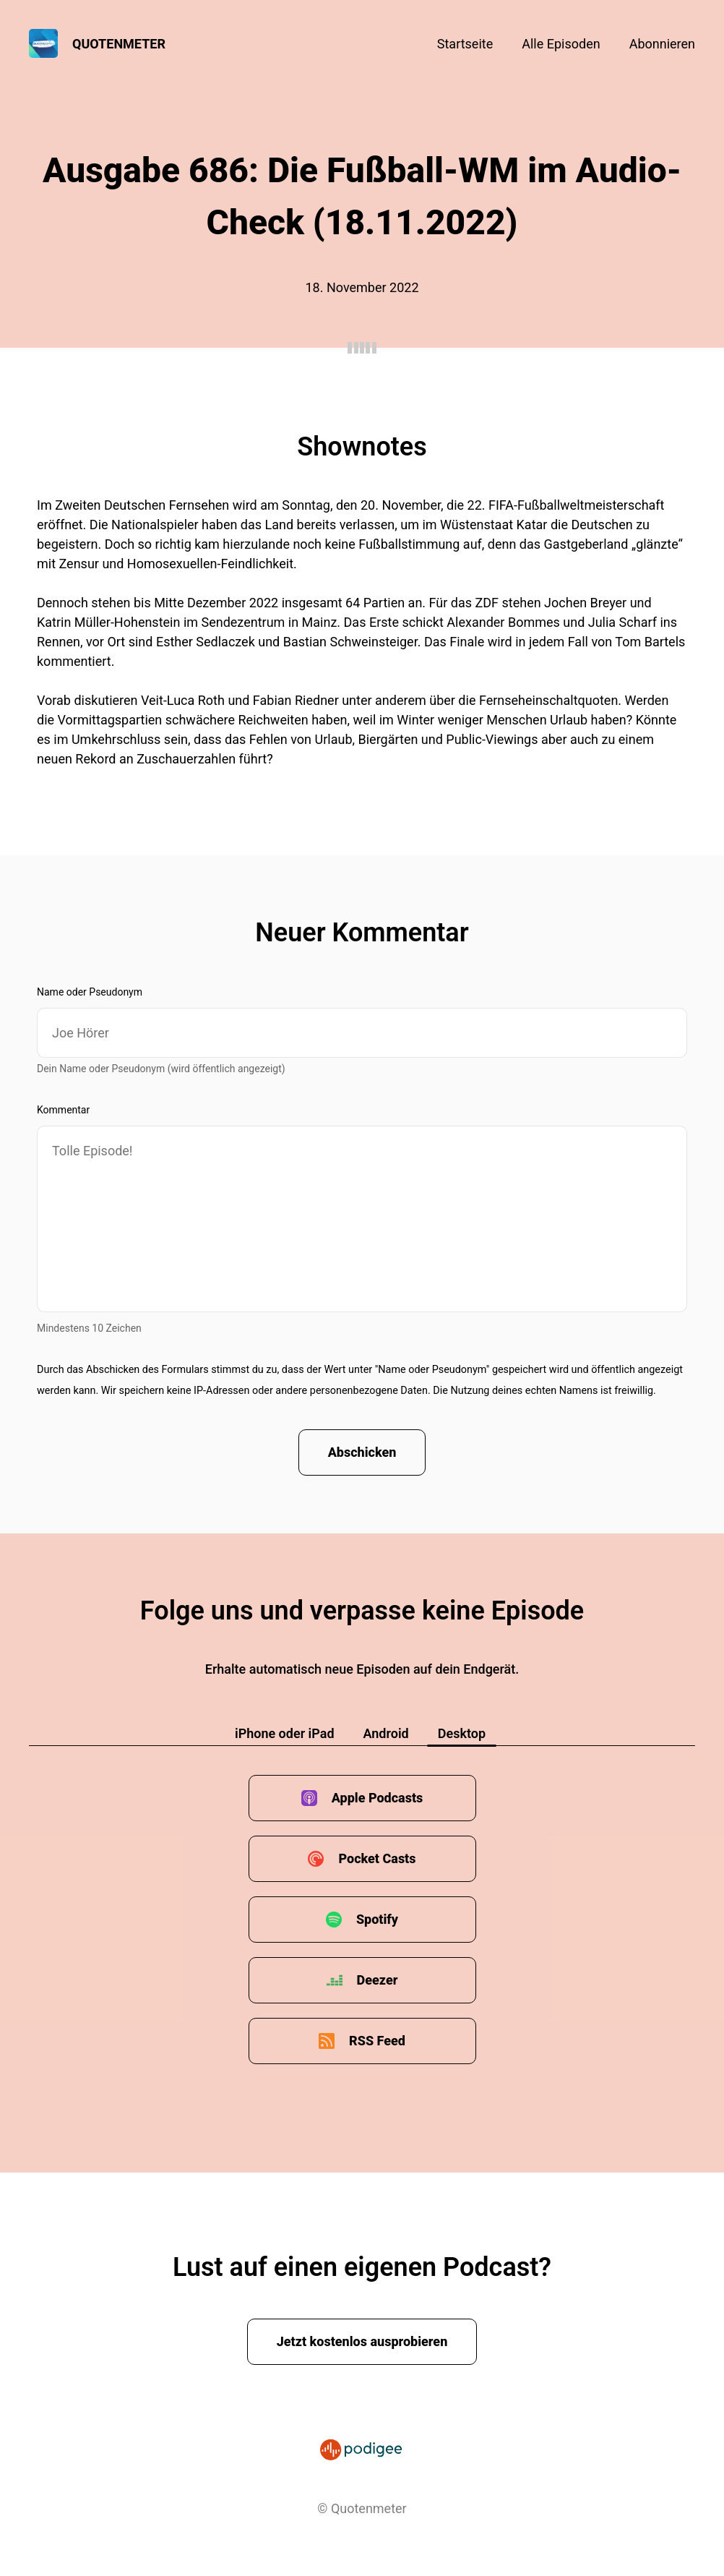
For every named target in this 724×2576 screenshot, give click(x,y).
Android (386, 1733)
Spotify (377, 1919)
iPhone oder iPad (285, 1733)
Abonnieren (662, 43)
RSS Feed (377, 2040)
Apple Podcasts (377, 1797)
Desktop (462, 1733)
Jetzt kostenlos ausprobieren (362, 2341)
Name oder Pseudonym (89, 992)
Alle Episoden (561, 43)
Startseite (465, 43)
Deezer (377, 1979)
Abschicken (362, 1452)
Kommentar (63, 1110)
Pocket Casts (376, 1858)
